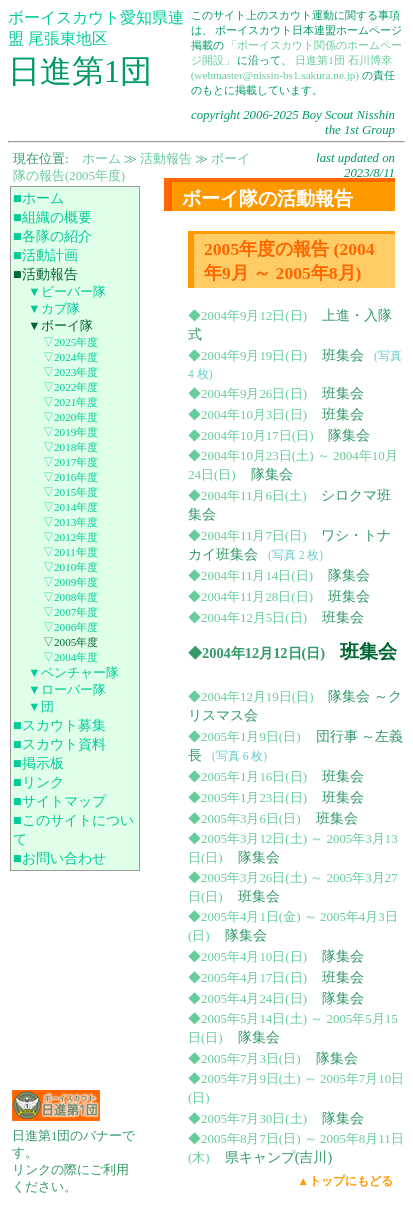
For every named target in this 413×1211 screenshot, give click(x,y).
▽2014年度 (70, 507)
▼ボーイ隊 (60, 326)
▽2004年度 (70, 657)
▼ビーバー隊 (67, 292)
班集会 (343, 355)
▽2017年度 (70, 462)
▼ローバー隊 (67, 690)
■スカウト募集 (59, 725)
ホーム (101, 159)
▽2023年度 (70, 372)
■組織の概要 (52, 217)
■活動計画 (45, 255)
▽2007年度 (70, 612)
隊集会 (349, 435)
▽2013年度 (70, 522)
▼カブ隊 (54, 309)
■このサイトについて (73, 829)
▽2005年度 (70, 642)
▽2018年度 (70, 447)
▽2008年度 (70, 597)
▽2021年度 (70, 402)
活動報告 (166, 159)
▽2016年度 (70, 477)
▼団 (41, 707)
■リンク (38, 782)
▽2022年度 (70, 387)
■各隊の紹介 (52, 236)
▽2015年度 (70, 492)
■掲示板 (38, 763)
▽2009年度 (70, 582)
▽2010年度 (70, 567)
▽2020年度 (70, 417)
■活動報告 (45, 274)
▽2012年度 (70, 537)
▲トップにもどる (345, 1181)
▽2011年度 (70, 552)
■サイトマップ (59, 801)
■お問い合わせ (59, 858)
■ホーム (38, 198)
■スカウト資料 (59, 744)
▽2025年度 (70, 342)
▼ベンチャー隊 (73, 673)
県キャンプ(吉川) (279, 1157)
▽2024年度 (70, 357)
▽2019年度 (70, 432)
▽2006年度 (70, 627)
